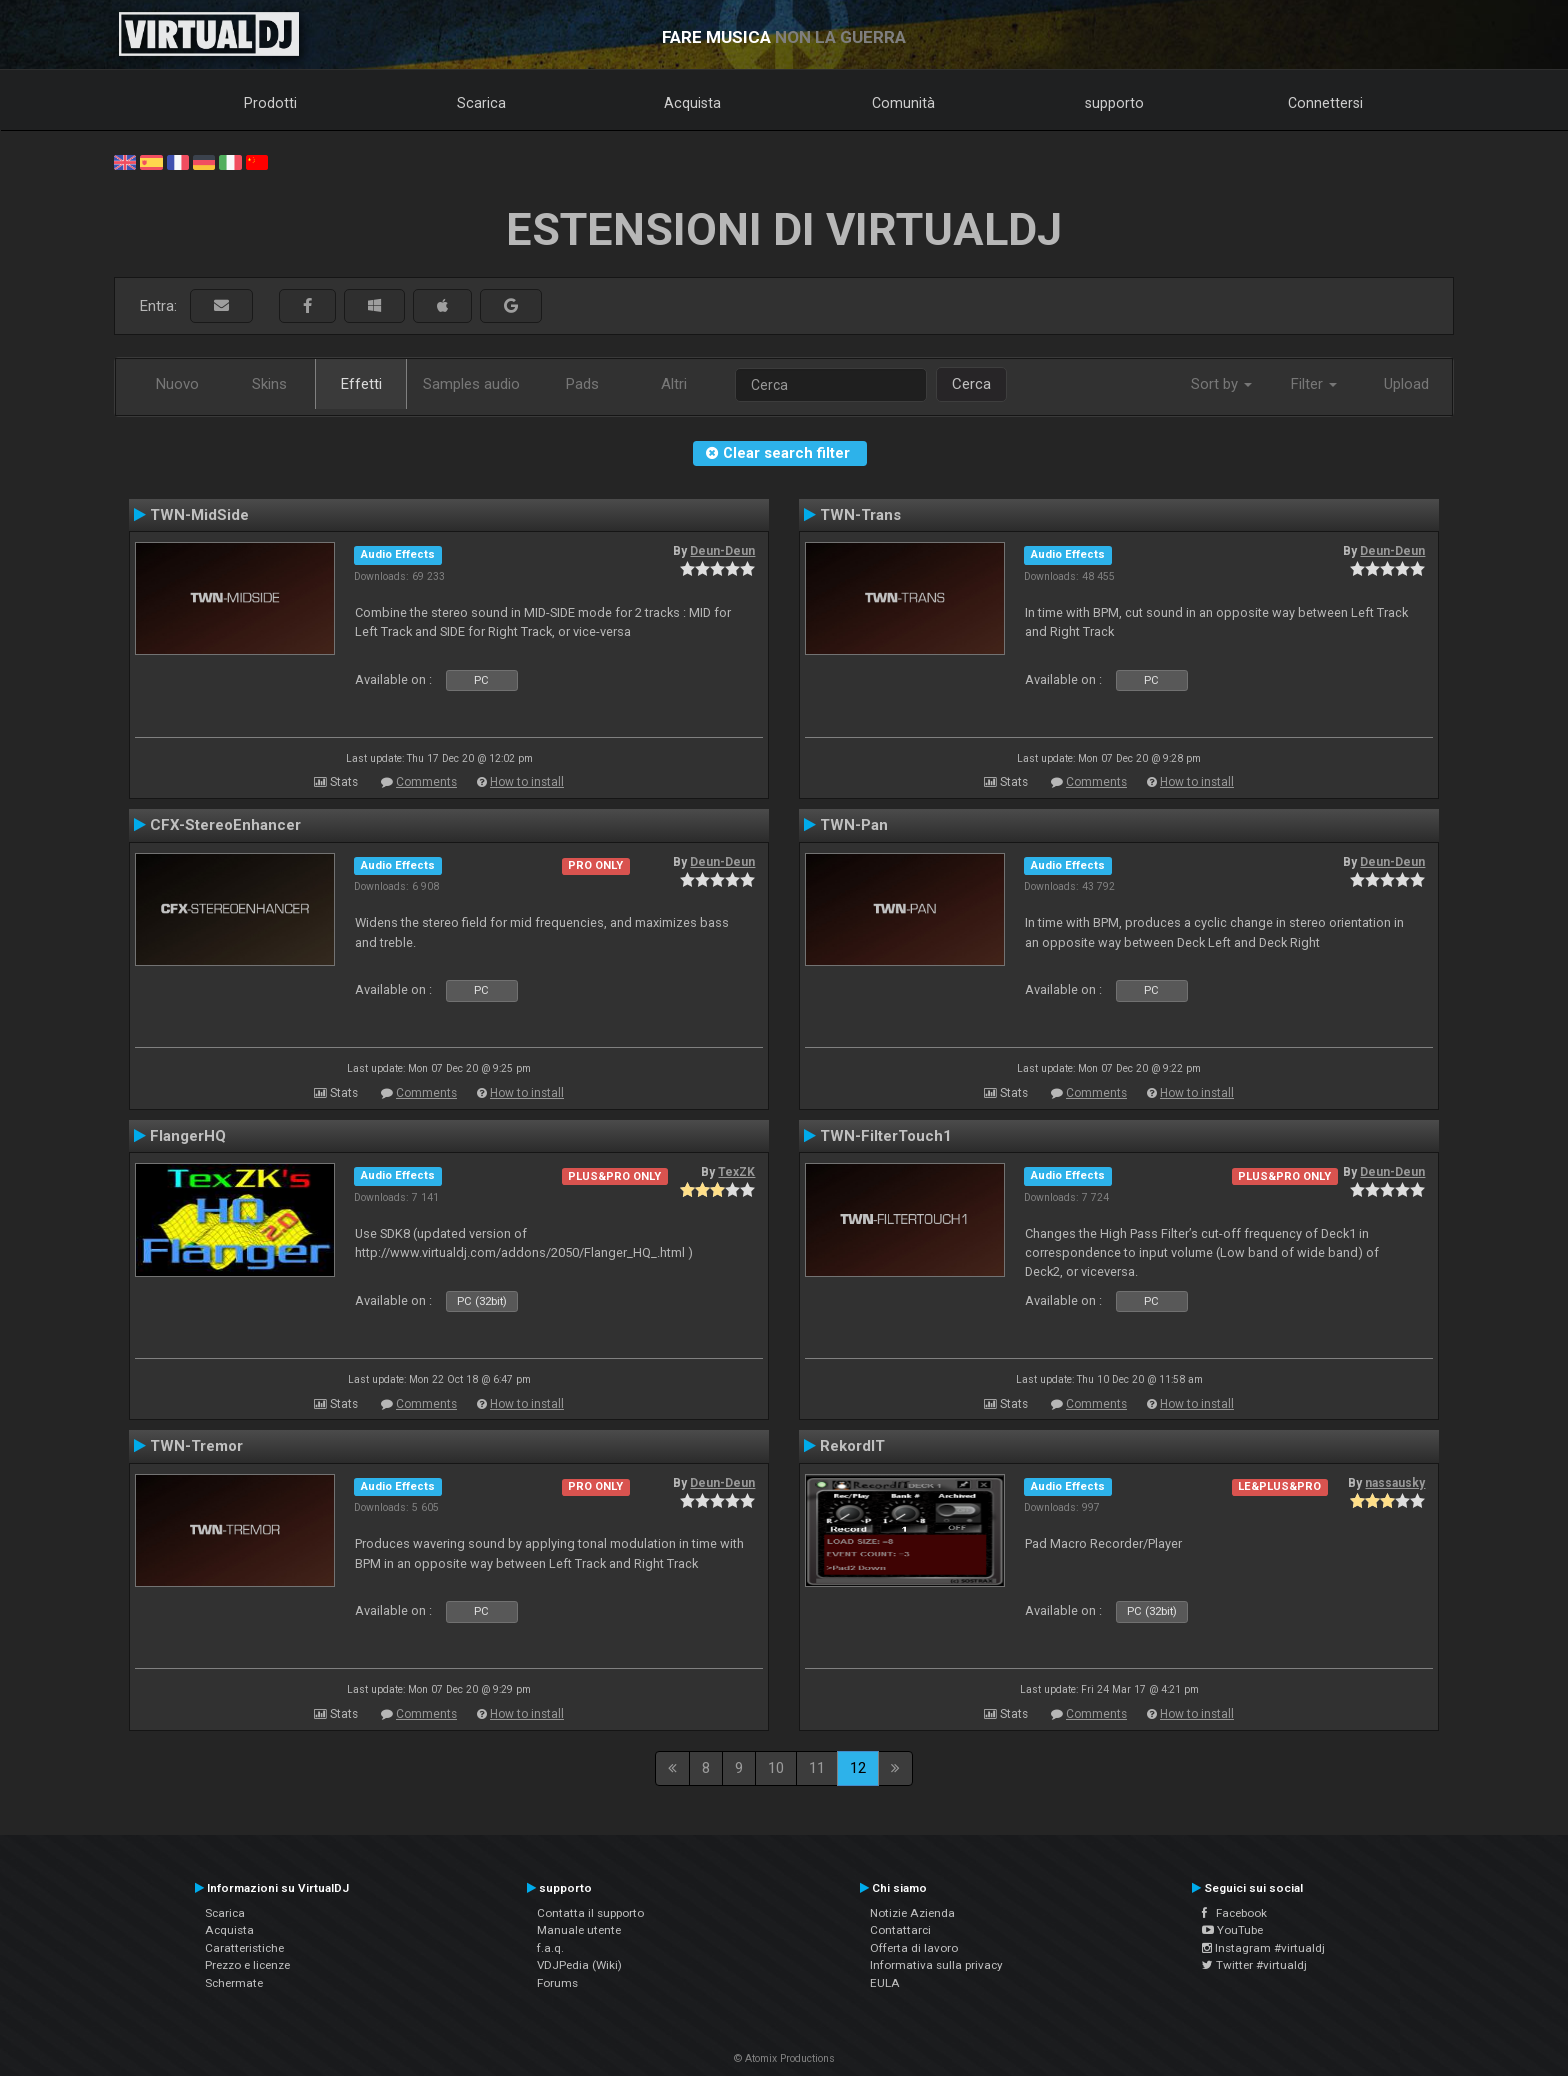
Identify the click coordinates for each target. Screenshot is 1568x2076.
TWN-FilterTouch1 (886, 1136)
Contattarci (900, 1930)
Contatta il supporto (590, 1913)
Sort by (1221, 384)
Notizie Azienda (912, 1913)
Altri (674, 384)
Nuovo (177, 384)
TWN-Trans (860, 515)
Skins (269, 384)
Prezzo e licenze (247, 1965)
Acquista (692, 103)
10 (776, 1768)
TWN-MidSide (199, 515)
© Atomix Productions (784, 2058)
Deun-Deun (722, 551)
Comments (426, 782)
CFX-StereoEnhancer (225, 825)
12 (858, 1768)
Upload (1406, 384)
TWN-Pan (854, 825)
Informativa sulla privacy (936, 1965)
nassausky (1395, 1483)
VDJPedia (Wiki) (579, 1965)
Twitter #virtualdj (1254, 1965)
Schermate (234, 1983)
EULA (885, 1983)
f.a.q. (550, 1948)
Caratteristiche (244, 1948)
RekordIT (852, 1446)
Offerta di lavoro (914, 1948)
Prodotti (270, 103)
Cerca (971, 384)
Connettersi (1325, 103)
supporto (1114, 103)
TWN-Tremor (196, 1446)
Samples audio (471, 384)
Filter (1314, 384)
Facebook (1234, 1913)
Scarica (481, 103)
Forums (557, 1983)
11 (817, 1768)
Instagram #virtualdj (1263, 1948)
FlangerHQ (188, 1136)
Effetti (361, 384)
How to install (527, 782)
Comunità (903, 103)
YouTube (1232, 1930)
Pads (582, 384)
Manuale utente (579, 1930)
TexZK (736, 1172)
